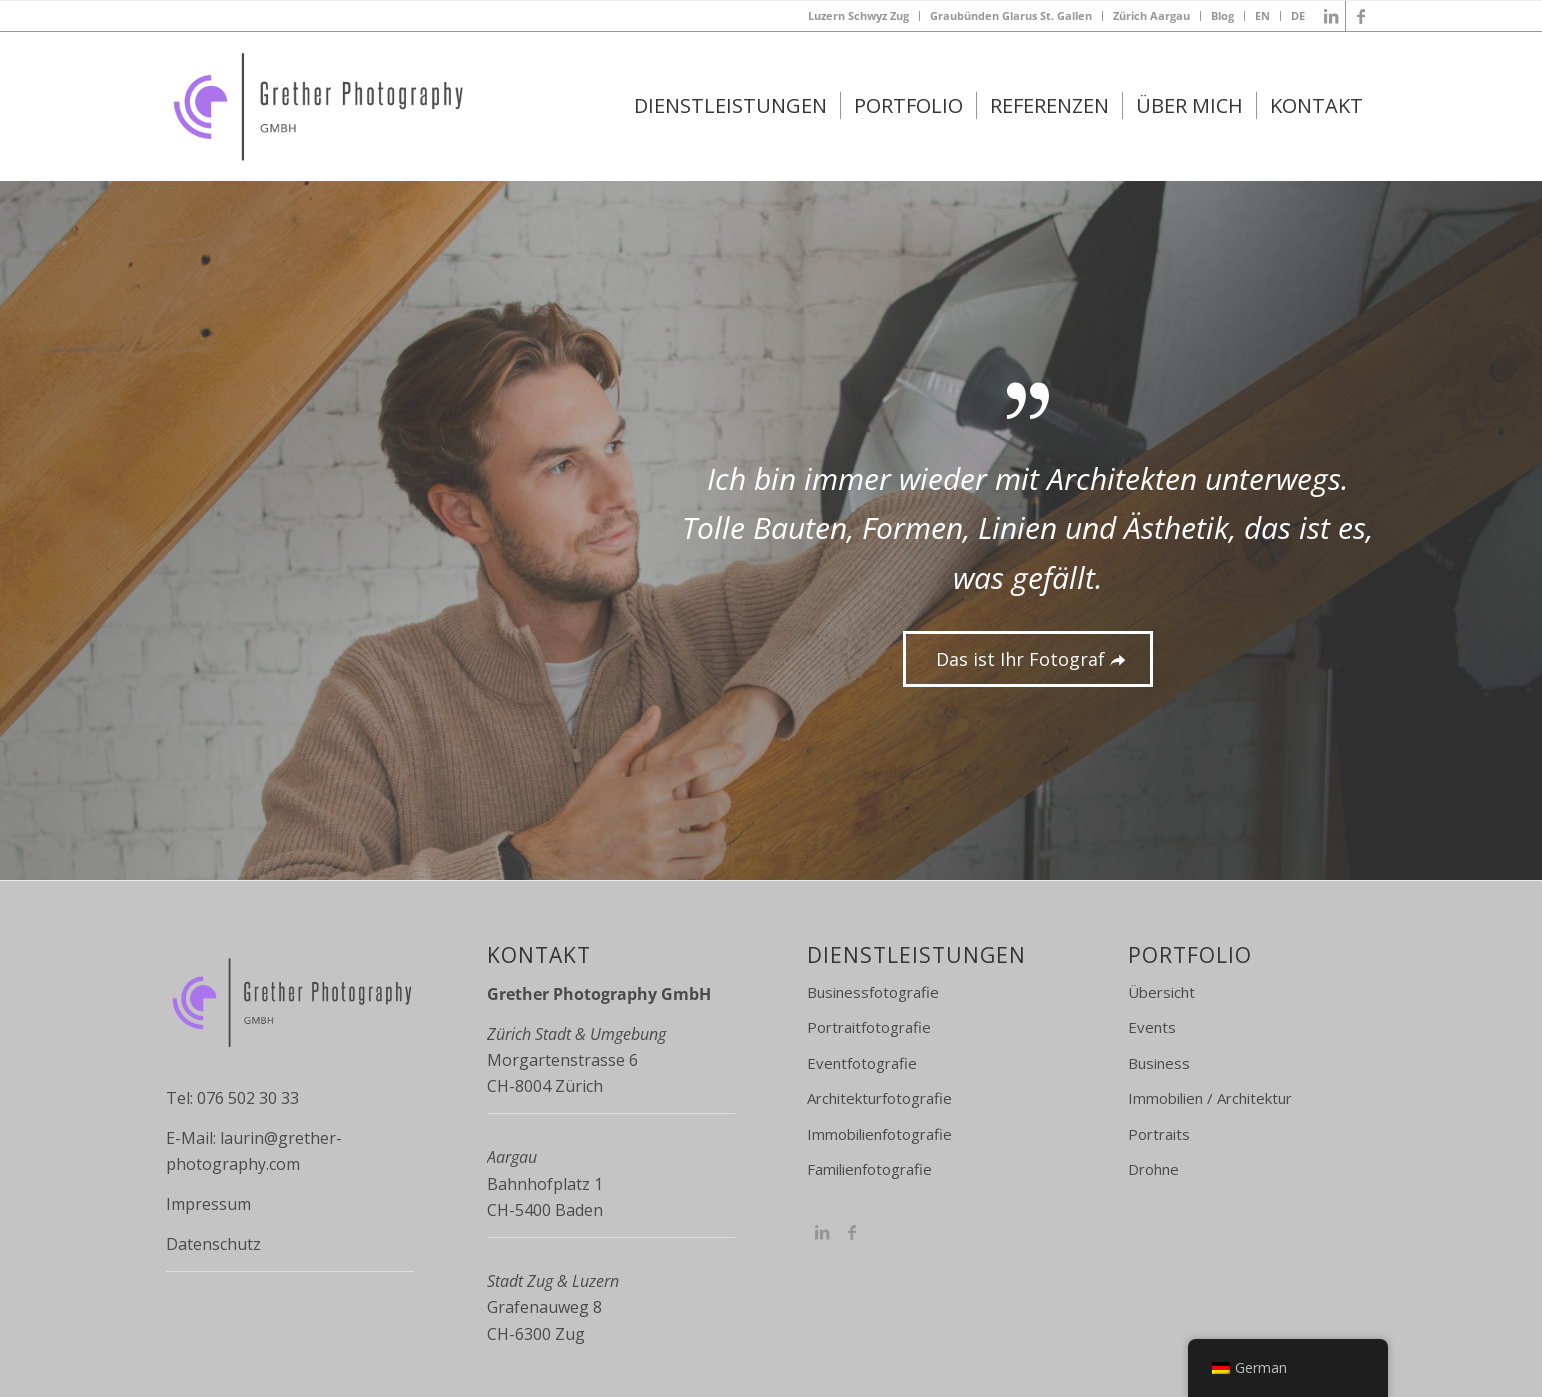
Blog (1222, 15)
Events (1152, 1027)
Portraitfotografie (869, 1027)
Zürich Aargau (1151, 15)
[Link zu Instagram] (822, 1232)
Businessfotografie (873, 992)
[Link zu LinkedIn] (1330, 16)
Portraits (1159, 1134)
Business (1159, 1063)
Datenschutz (213, 1244)
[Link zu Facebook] (1361, 16)
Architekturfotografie (879, 1098)
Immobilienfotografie (879, 1134)
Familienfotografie (869, 1169)
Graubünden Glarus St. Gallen (1011, 15)
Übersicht (1161, 992)
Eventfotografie (862, 1063)
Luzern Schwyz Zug (858, 15)
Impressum (208, 1204)
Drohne (1153, 1169)
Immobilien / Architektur (1210, 1098)
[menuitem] (859, 16)
